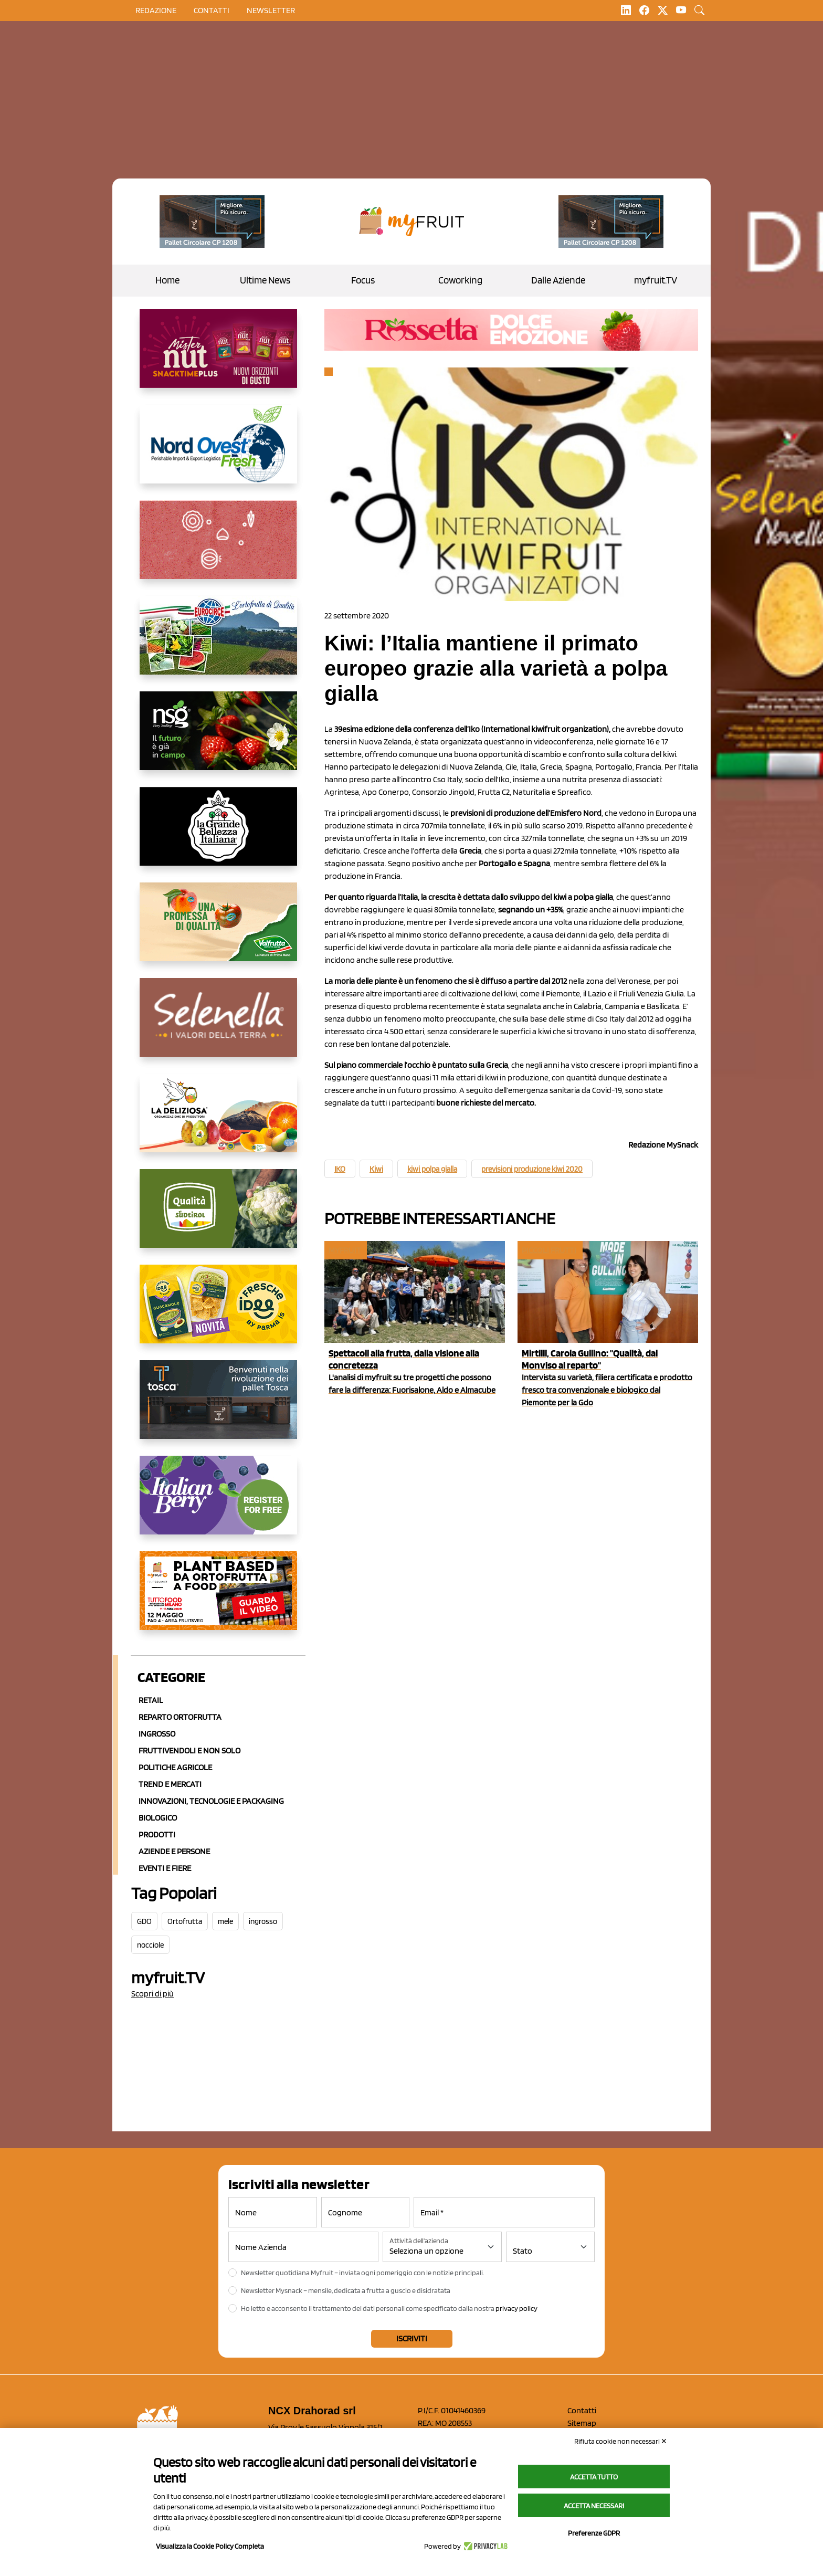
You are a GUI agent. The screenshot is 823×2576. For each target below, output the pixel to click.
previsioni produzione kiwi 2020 (532, 1169)
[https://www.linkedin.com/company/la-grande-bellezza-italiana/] (218, 834)
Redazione (155, 10)
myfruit (345, 1250)
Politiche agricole (175, 1767)
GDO (144, 1921)
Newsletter (271, 10)
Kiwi (376, 1169)
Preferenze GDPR (594, 2533)
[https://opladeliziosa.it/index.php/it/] (218, 1121)
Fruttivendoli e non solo (189, 1750)
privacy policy (516, 2308)
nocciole (150, 1945)
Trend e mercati (170, 1784)
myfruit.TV (655, 280)
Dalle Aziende (558, 280)
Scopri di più (152, 1994)
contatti (211, 10)
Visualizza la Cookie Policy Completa (210, 2546)
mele (225, 1921)
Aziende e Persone (174, 1851)
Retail (151, 1700)
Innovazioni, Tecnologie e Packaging (211, 1801)
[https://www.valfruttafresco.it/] (218, 930)
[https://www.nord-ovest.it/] (218, 452)
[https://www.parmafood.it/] (218, 1312)
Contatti (581, 2410)
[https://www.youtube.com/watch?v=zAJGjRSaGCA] (218, 1599)
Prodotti (157, 1834)
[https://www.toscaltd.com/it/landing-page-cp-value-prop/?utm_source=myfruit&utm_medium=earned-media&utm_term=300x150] (218, 1408)
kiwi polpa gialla (432, 1169)
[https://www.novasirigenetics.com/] (218, 739)
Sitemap (581, 2423)
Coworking (460, 280)
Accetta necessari (594, 2505)
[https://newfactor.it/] (218, 357)
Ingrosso (157, 1734)
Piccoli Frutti (549, 1250)
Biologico (158, 1818)
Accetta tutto (594, 2477)
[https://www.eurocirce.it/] (218, 643)
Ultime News (265, 280)
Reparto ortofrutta (180, 1717)
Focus (363, 280)
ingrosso (263, 1921)
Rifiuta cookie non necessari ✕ (620, 2441)
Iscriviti (411, 2338)
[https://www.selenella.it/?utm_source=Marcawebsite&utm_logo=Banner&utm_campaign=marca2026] (218, 1026)
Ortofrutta (184, 1921)
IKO (339, 1169)
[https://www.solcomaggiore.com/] (218, 548)
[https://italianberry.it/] (218, 1503)
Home (167, 280)
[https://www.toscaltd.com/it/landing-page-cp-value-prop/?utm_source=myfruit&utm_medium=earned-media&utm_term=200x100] (212, 221)
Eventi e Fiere (165, 1868)
